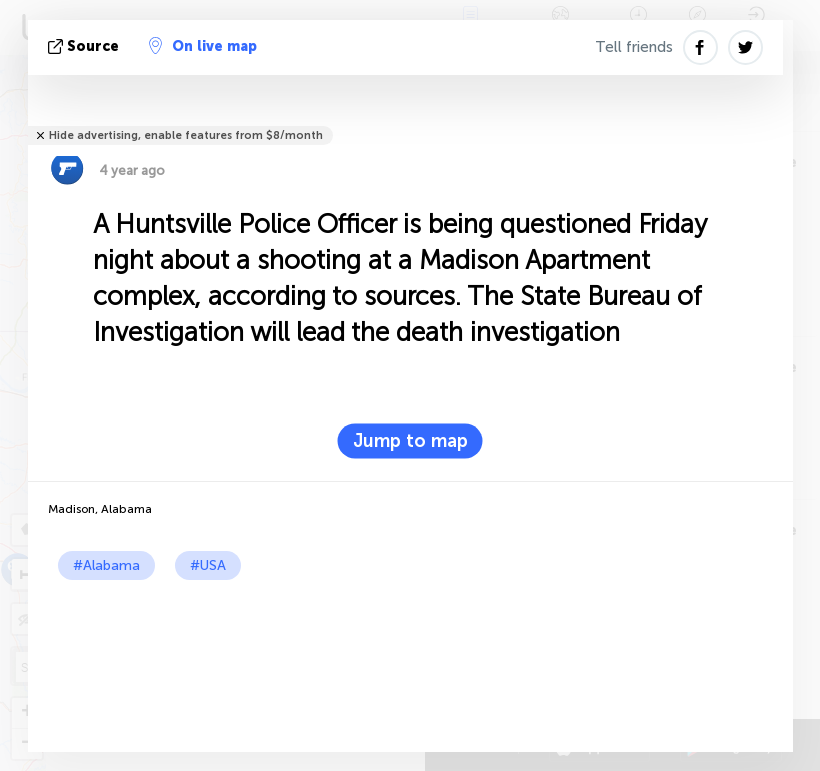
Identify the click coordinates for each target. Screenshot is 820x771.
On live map (203, 46)
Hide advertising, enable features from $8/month (186, 135)
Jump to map (410, 441)
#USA (208, 565)
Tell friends (634, 47)
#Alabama (106, 565)
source (85, 46)
